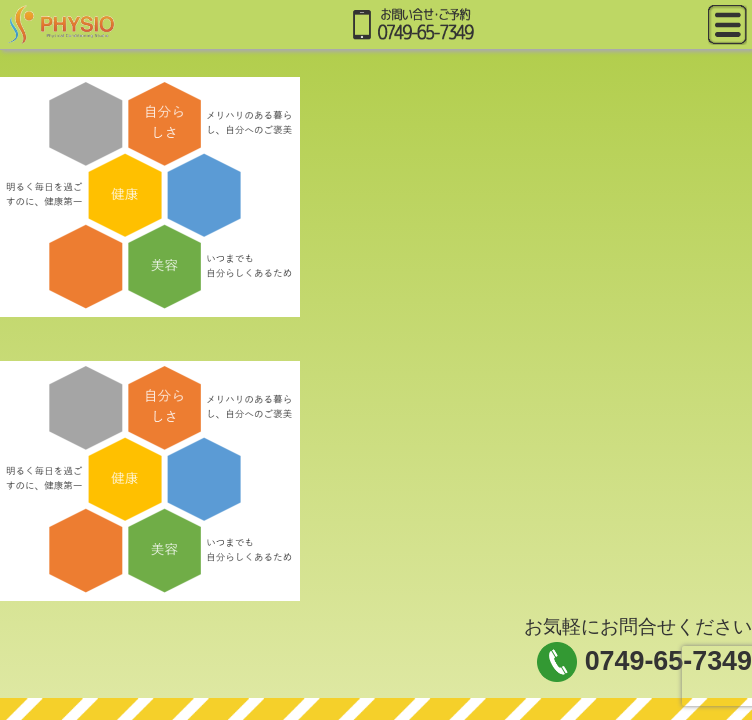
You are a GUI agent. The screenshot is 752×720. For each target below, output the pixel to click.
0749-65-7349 (668, 661)
